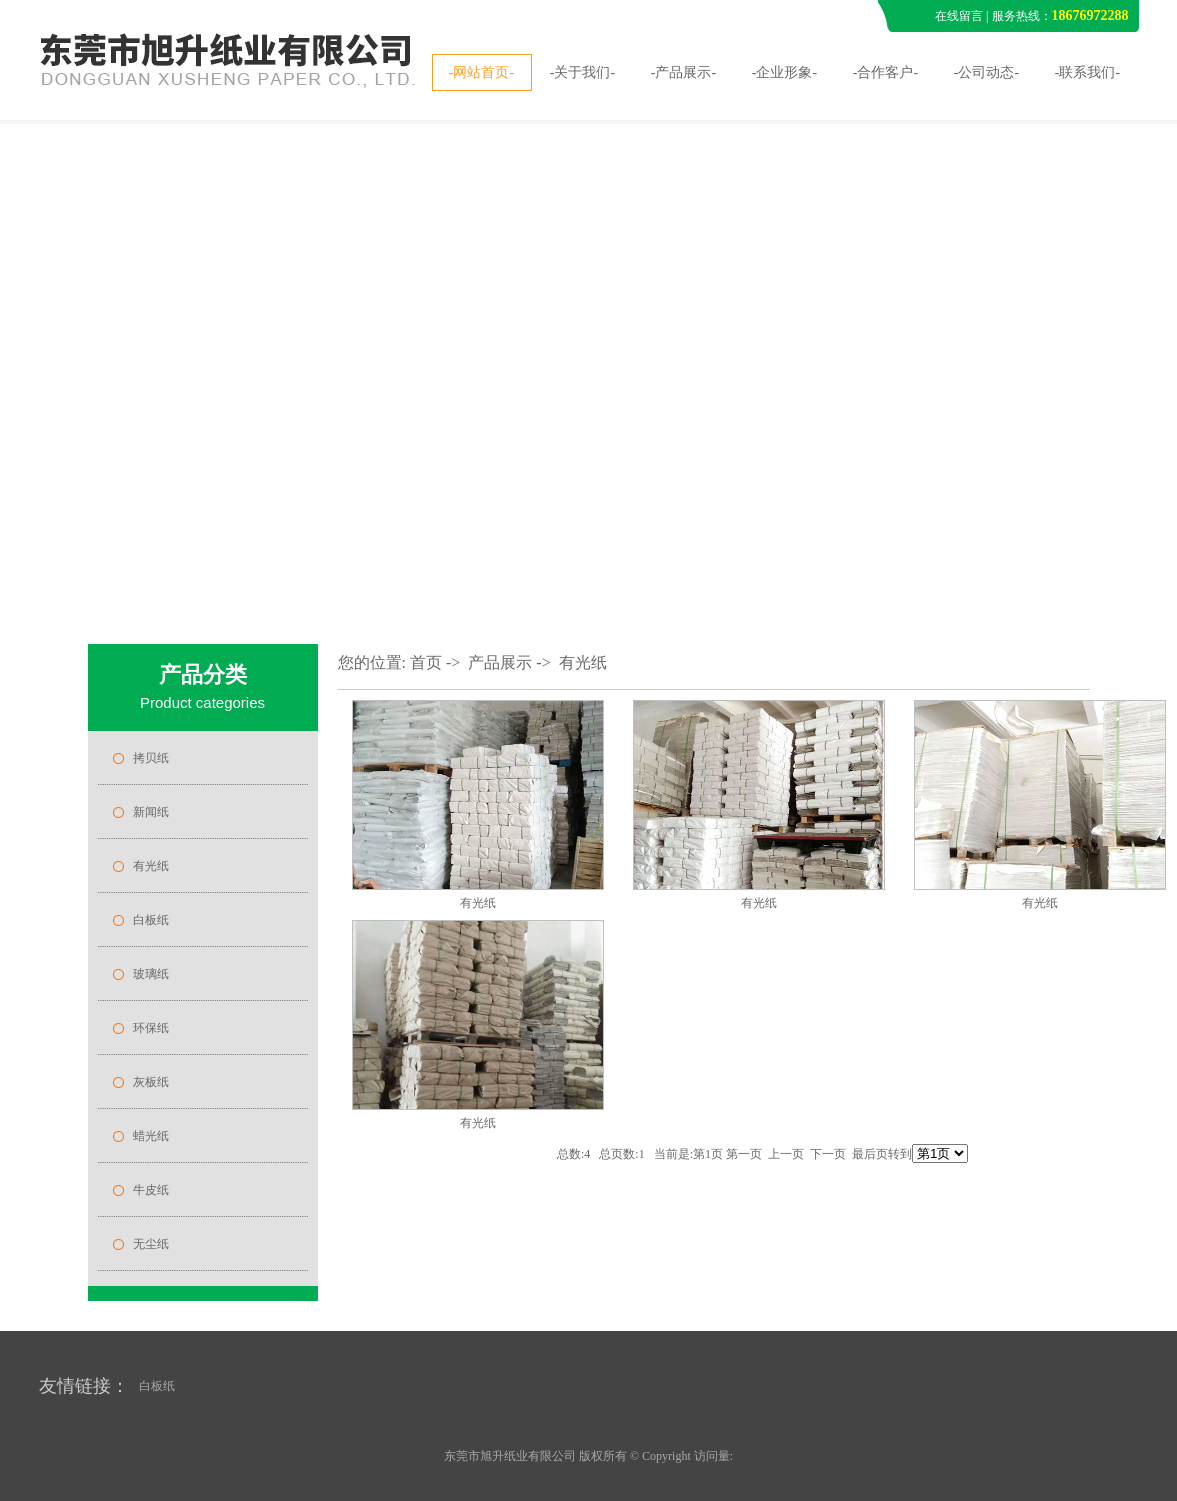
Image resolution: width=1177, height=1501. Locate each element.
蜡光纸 (151, 1136)
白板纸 (151, 920)
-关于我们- (582, 72)
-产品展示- (683, 72)
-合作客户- (885, 72)
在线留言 (959, 16)
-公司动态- (986, 72)
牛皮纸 (151, 1190)
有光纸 (151, 866)
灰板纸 (151, 1082)
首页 (426, 662)
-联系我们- (1087, 72)
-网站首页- (481, 72)
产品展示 (500, 662)
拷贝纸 (151, 758)
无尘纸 (151, 1244)
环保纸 (151, 1028)
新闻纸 (151, 812)
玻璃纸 (151, 974)
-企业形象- (784, 72)
